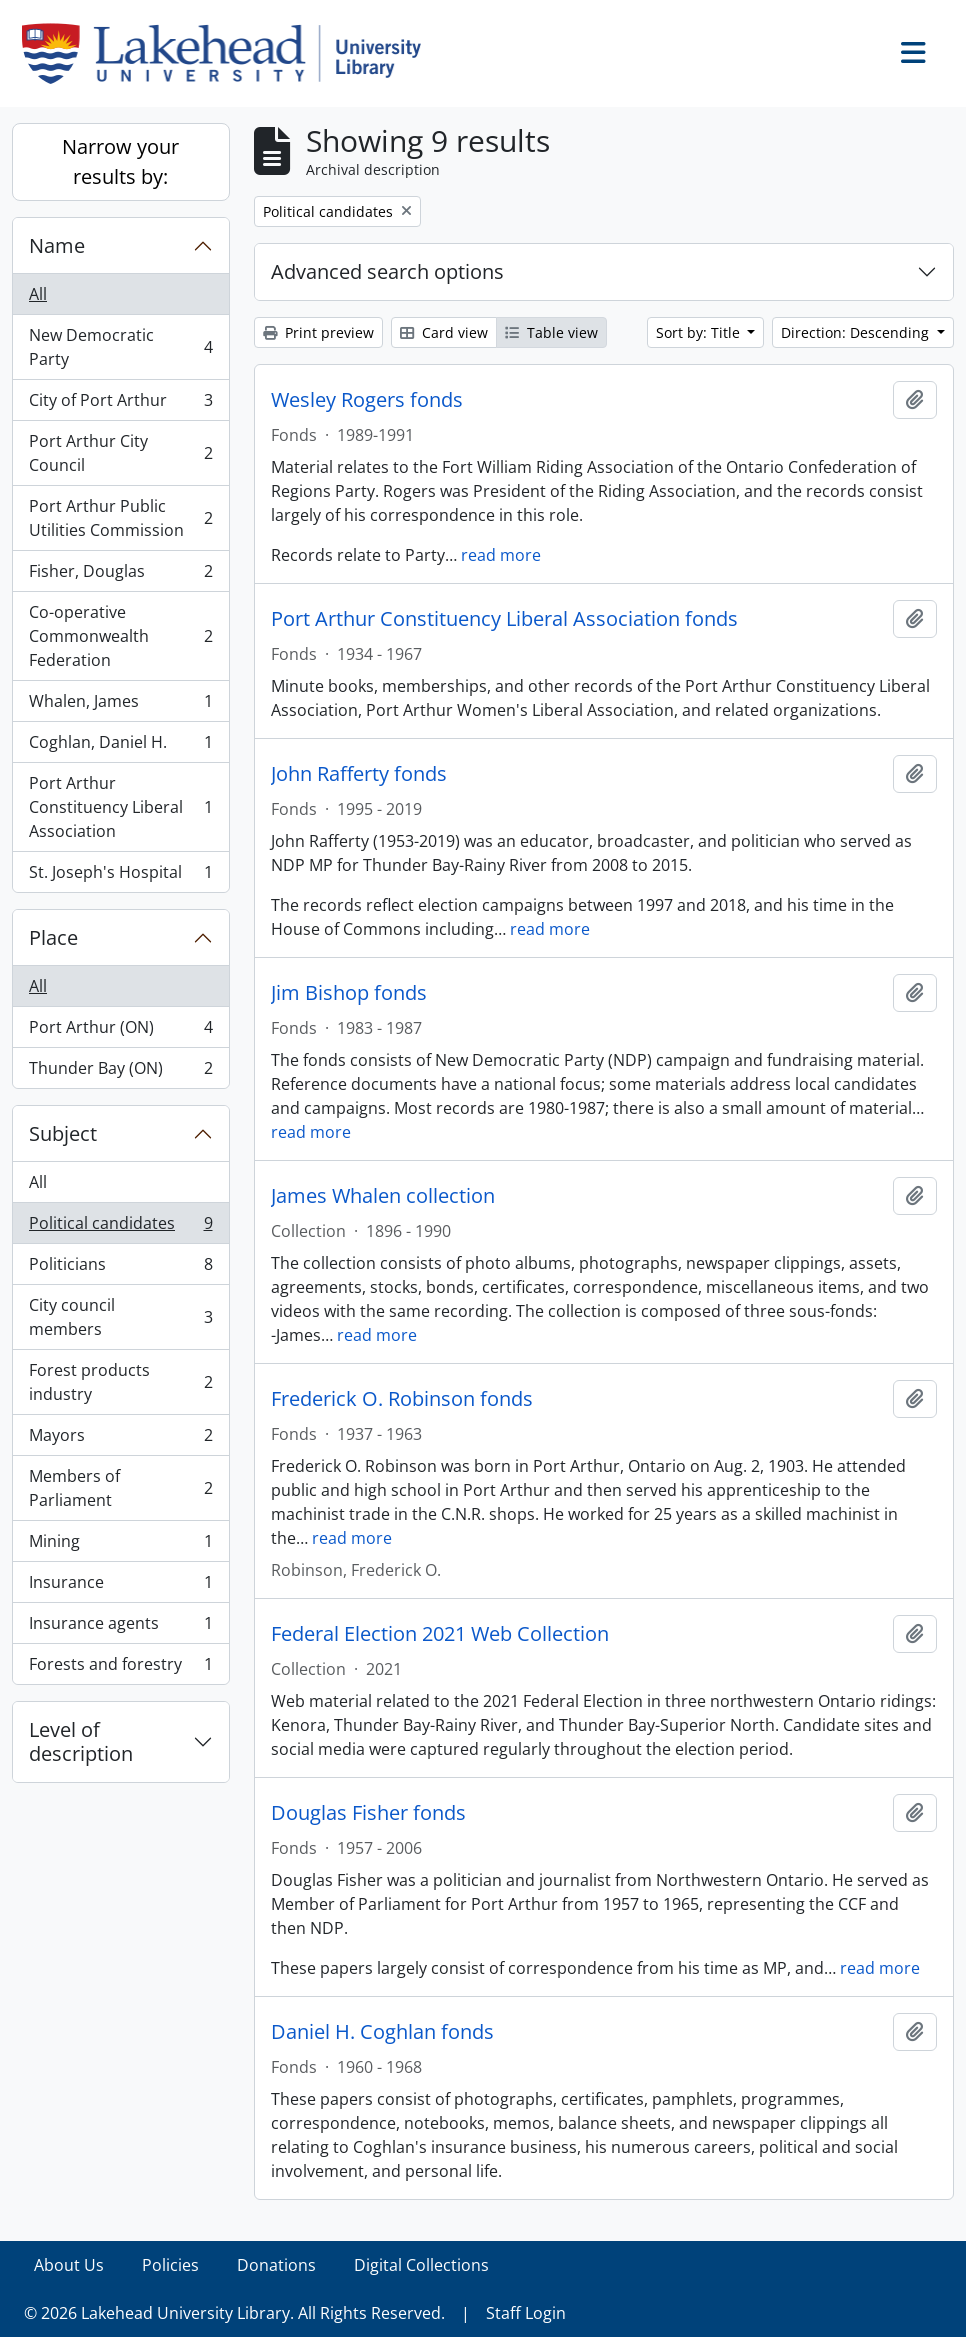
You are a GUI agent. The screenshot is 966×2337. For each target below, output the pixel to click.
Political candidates (120, 1227)
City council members (120, 1317)
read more (501, 555)
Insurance (120, 1586)
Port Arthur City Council (120, 453)
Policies (170, 2265)
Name (57, 245)
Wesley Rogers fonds (367, 400)
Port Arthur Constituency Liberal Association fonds (504, 619)
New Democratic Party (120, 347)
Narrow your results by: (120, 161)
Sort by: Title (700, 332)
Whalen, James (120, 705)
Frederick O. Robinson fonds (402, 1399)
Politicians (120, 1268)
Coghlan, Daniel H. (120, 746)
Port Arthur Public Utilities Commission (120, 518)
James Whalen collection (383, 1196)
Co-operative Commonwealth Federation (120, 636)
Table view (551, 332)
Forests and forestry (120, 1668)
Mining (120, 1545)
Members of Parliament (120, 1488)
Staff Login (526, 2313)
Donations (276, 2265)
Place (53, 937)
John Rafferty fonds (359, 774)
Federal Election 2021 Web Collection (440, 1634)
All (38, 294)
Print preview (318, 332)
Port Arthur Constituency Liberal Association (120, 807)
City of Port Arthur (120, 404)
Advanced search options (387, 271)
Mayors (120, 1439)
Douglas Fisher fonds (368, 1813)
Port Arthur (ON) (120, 1031)
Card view (444, 332)
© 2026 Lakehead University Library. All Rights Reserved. (234, 2313)
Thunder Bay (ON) (120, 1072)
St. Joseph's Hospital (120, 876)
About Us (69, 2265)
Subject (63, 1133)
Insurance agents (120, 1627)
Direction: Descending (857, 332)
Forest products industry (120, 1382)
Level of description (81, 1741)
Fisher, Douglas (120, 575)
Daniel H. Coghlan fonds (382, 2032)
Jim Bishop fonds (349, 993)
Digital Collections (421, 2265)
